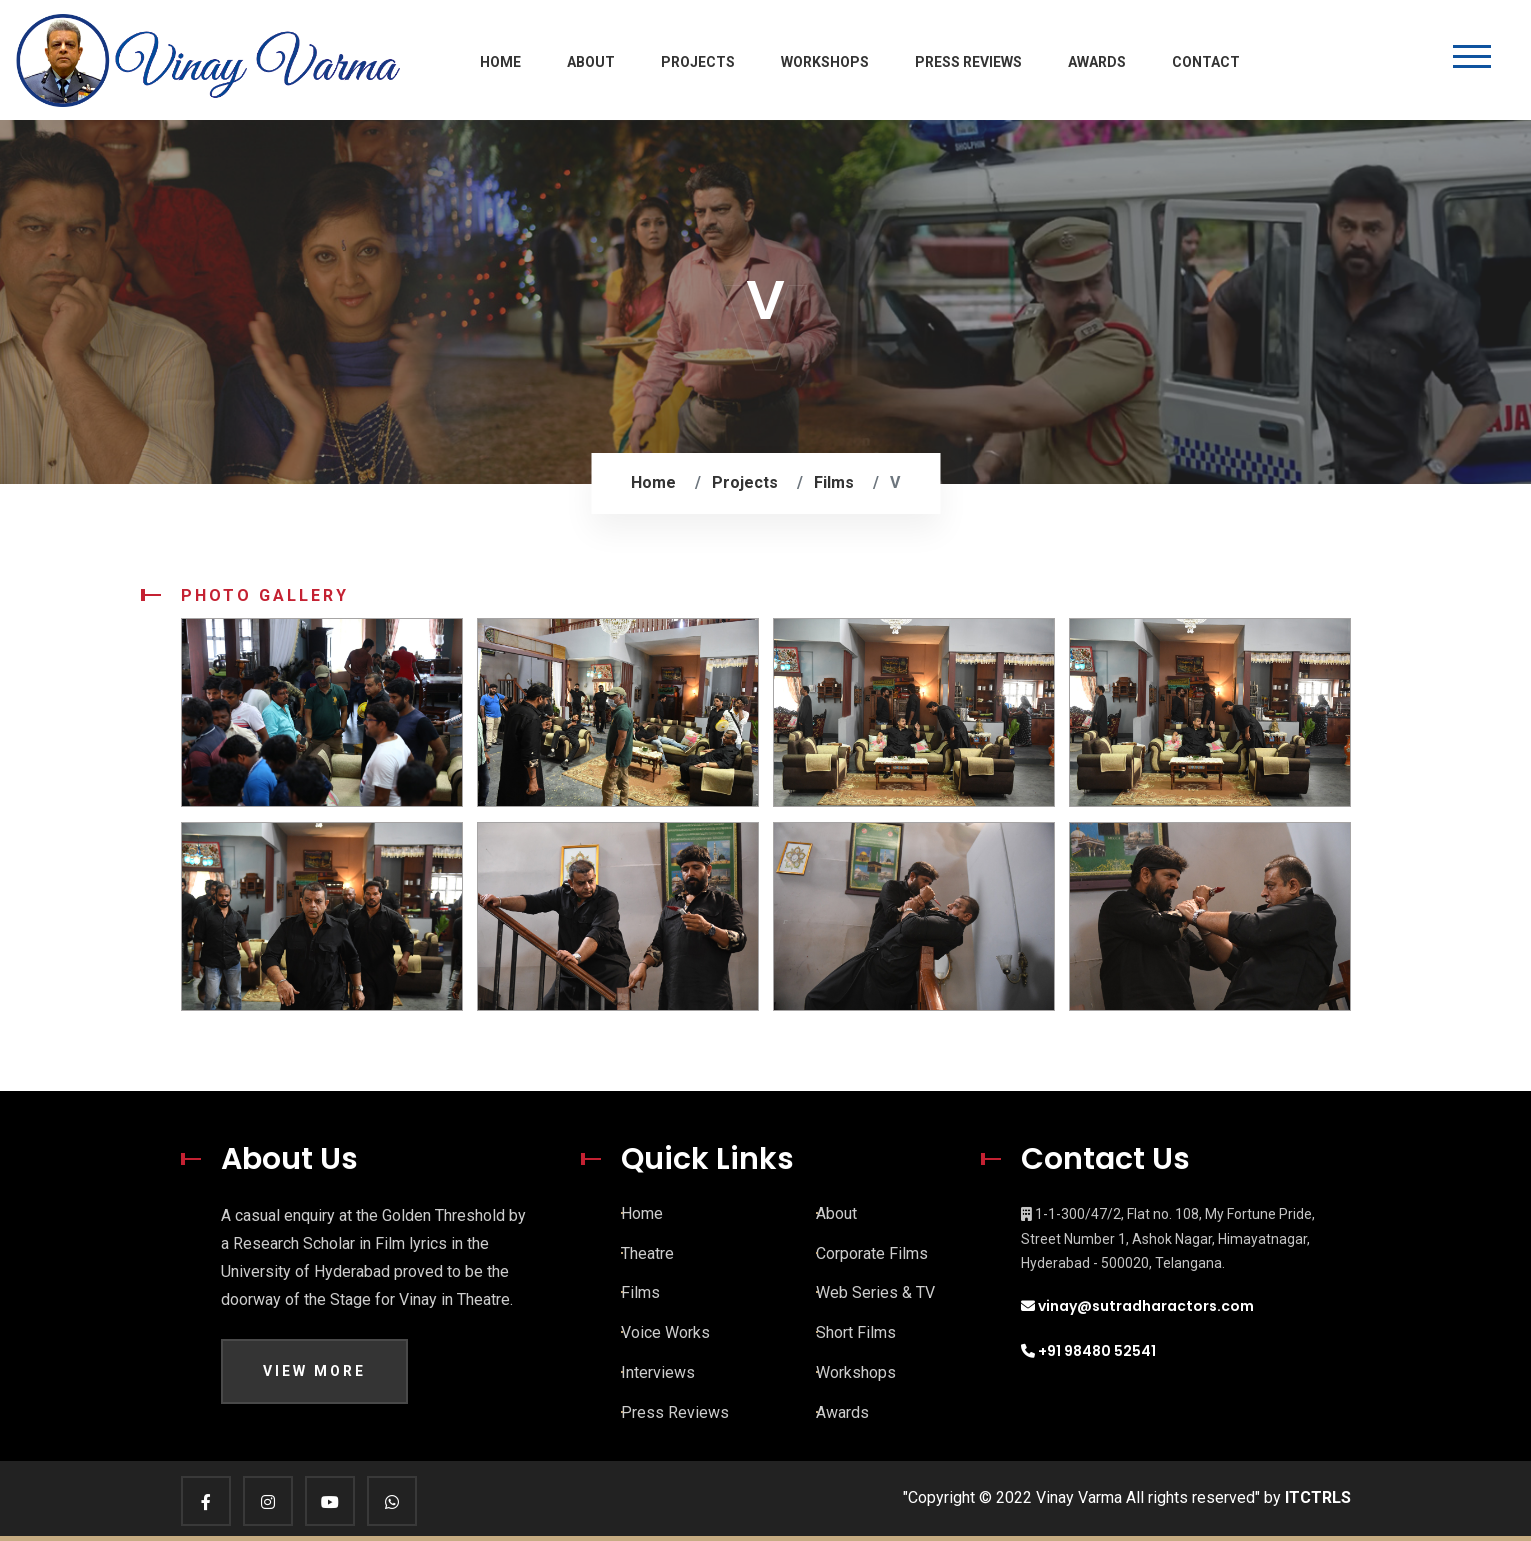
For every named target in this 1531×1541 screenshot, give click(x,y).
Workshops (825, 62)
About (591, 62)
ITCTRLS (1318, 1497)
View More (314, 1371)
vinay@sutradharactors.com (1146, 1306)
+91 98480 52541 (1095, 1351)
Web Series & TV (875, 1292)
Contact (1206, 62)
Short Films (856, 1332)
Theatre (647, 1253)
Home (500, 62)
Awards (1097, 62)
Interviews (658, 1372)
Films (834, 482)
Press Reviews (968, 62)
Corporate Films (872, 1253)
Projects (698, 62)
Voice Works (665, 1332)
